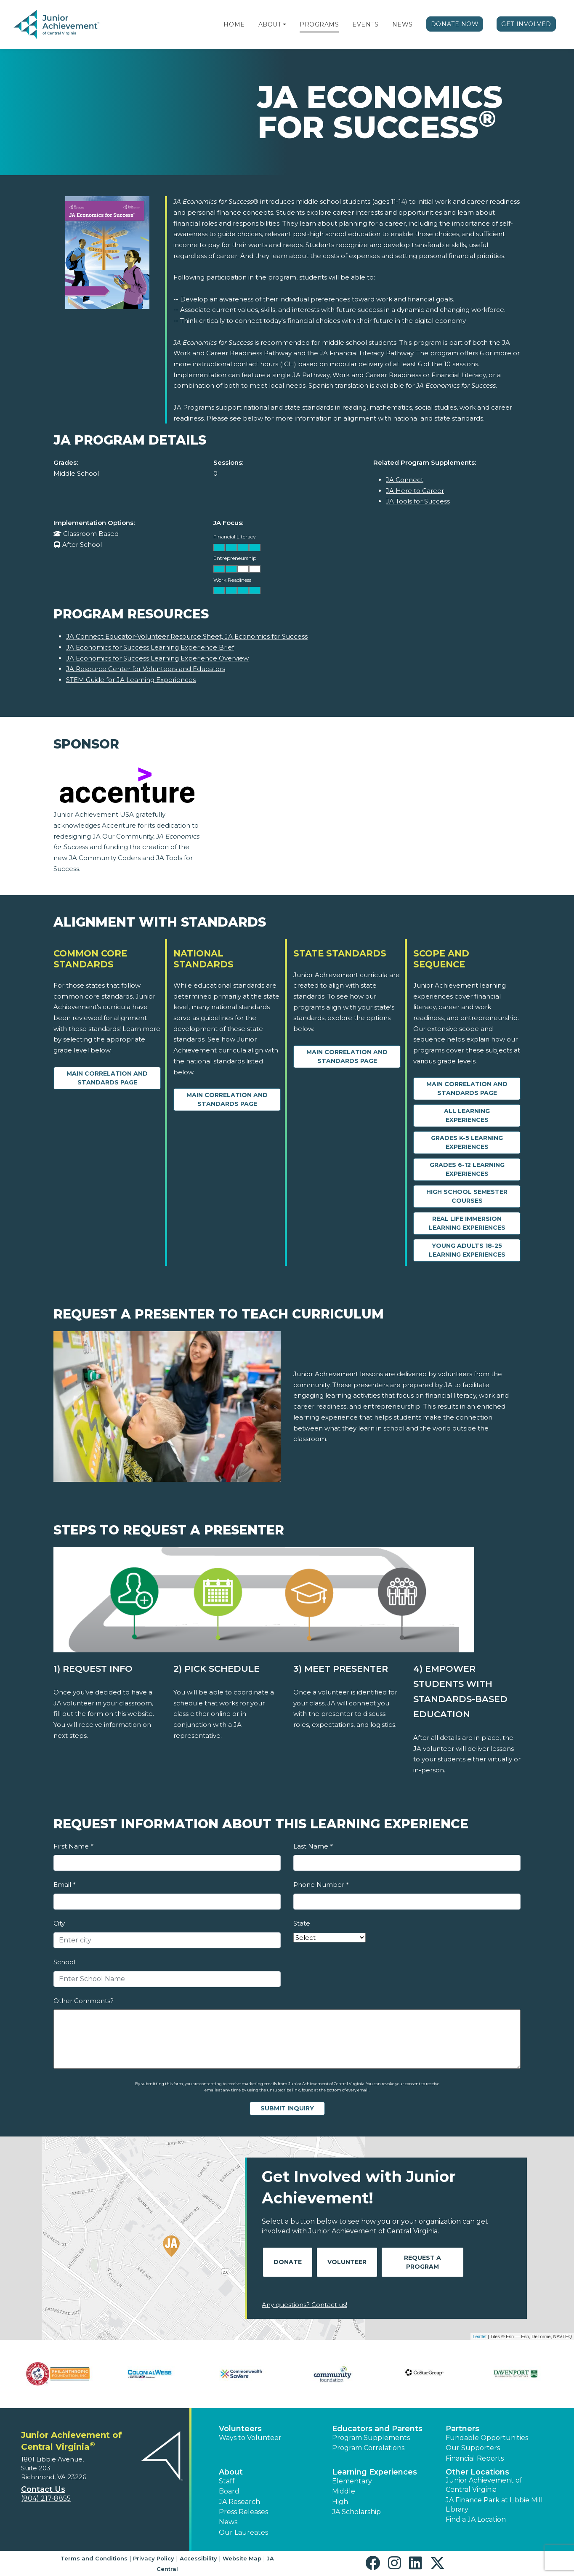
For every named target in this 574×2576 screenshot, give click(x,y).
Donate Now (455, 24)
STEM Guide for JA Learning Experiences (131, 680)
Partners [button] (462, 2428)
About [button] (231, 2472)
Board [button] (229, 2491)
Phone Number (320, 1885)
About (270, 24)
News (402, 24)
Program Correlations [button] (368, 2448)
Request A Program (422, 2262)
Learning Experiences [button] (374, 2472)
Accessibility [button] (198, 2558)
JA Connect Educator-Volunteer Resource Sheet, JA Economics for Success (187, 636)
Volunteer (347, 2262)
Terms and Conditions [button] (94, 2558)
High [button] (340, 2502)
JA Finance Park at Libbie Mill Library (494, 2504)
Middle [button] (343, 2491)
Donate (288, 2262)
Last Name (312, 1846)
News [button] (228, 2522)
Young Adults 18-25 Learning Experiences (467, 1250)
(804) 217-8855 (46, 2498)
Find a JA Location (476, 2519)
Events (365, 24)
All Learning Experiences (467, 1115)
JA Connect (404, 480)
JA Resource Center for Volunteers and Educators (145, 669)
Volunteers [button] (240, 2428)
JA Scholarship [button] (356, 2512)
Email (64, 1885)
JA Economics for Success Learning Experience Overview (157, 658)
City (59, 1923)
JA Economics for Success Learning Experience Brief (150, 647)
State (301, 1923)
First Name (73, 1846)
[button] (284, 24)
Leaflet (479, 2336)
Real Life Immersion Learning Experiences (467, 1223)
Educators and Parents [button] (377, 2428)
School (64, 1962)
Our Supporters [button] (473, 2448)
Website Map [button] (242, 2558)
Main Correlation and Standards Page (107, 1078)
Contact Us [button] (43, 2489)
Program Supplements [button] (371, 2438)
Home (233, 24)
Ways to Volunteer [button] (250, 2438)
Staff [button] (227, 2481)
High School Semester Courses (467, 1196)
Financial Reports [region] (475, 2458)
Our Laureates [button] (243, 2532)
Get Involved (526, 24)
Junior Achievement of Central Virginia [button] (484, 2484)
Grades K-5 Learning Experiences (467, 1142)
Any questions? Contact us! (304, 2305)
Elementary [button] (352, 2481)
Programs (319, 24)
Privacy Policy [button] (153, 2558)
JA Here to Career (415, 491)
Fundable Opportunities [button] (487, 2438)
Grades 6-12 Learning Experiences (467, 1169)
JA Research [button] (239, 2502)
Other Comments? (83, 2001)
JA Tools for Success (418, 501)
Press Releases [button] (243, 2512)
